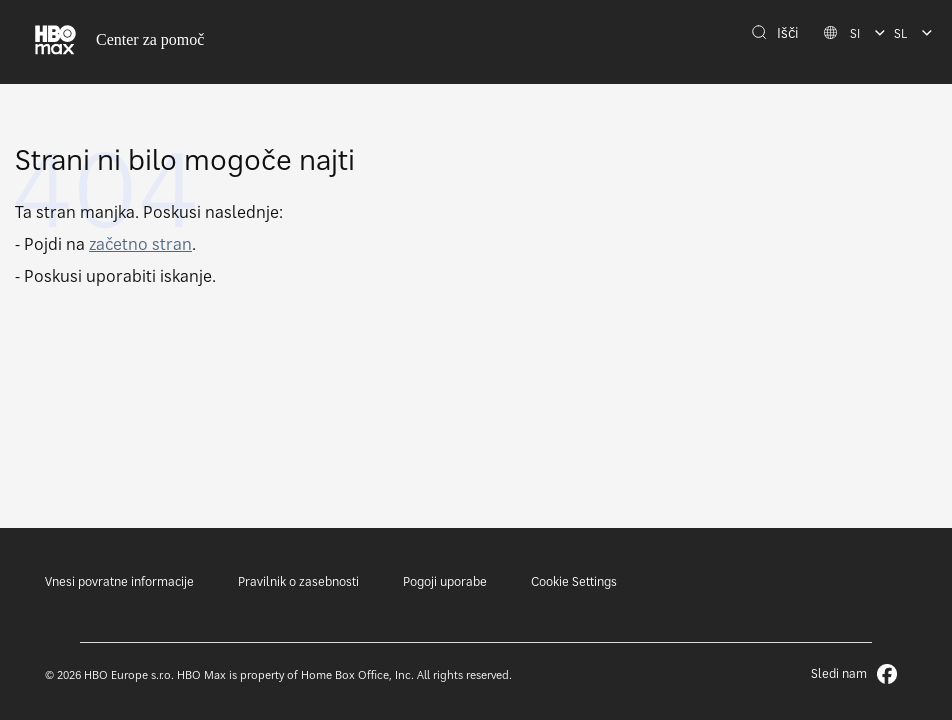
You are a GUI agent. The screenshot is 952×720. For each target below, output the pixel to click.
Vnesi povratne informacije (119, 581)
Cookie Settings (574, 581)
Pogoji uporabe (445, 581)
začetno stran (140, 244)
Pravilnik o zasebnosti (298, 581)
